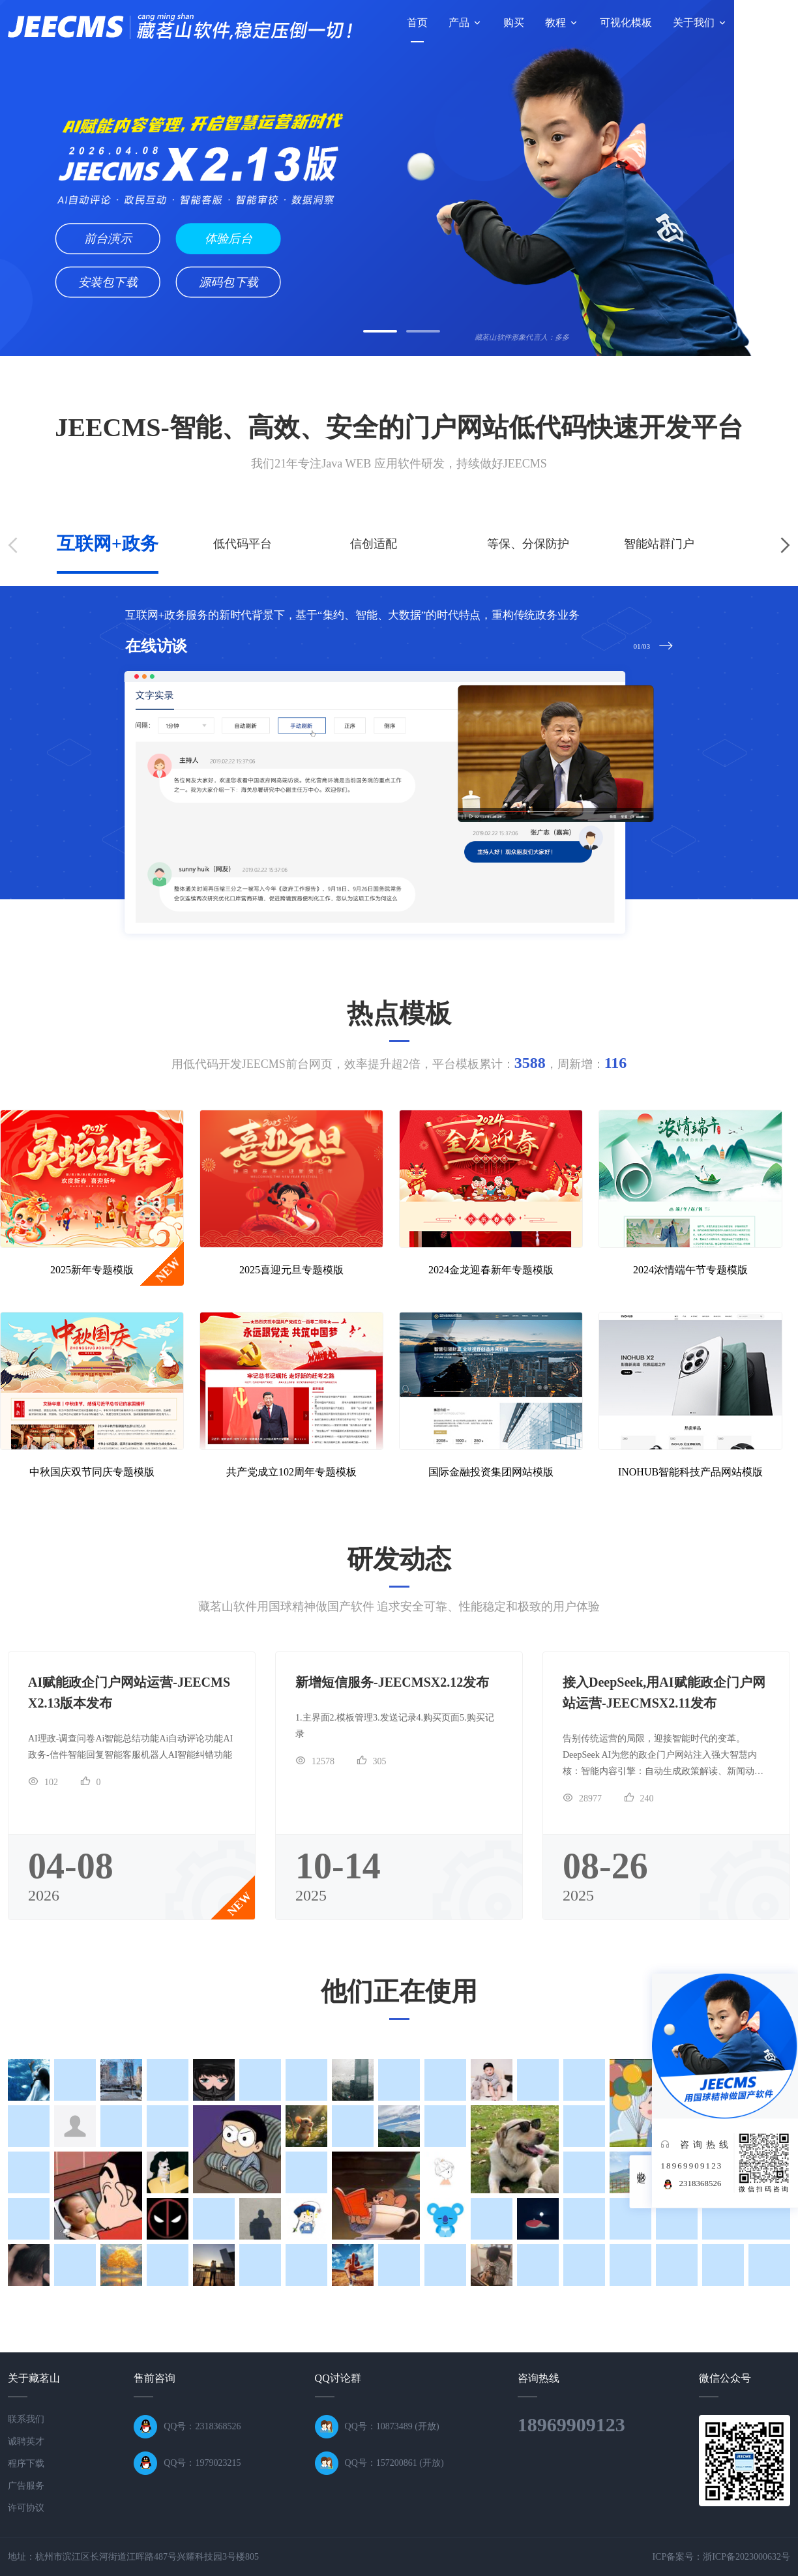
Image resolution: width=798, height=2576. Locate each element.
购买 (513, 22)
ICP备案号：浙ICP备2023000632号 (721, 2557)
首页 (417, 22)
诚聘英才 (26, 2441)
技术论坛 (769, 22)
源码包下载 (228, 282)
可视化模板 (626, 22)
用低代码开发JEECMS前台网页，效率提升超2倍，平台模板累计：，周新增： (399, 1064)
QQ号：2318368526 (202, 2426)
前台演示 (108, 239)
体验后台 (228, 239)
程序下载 (26, 2463)
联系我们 (26, 2419)
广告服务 (26, 2486)
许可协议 (26, 2508)
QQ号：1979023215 (202, 2463)
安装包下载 (108, 282)
